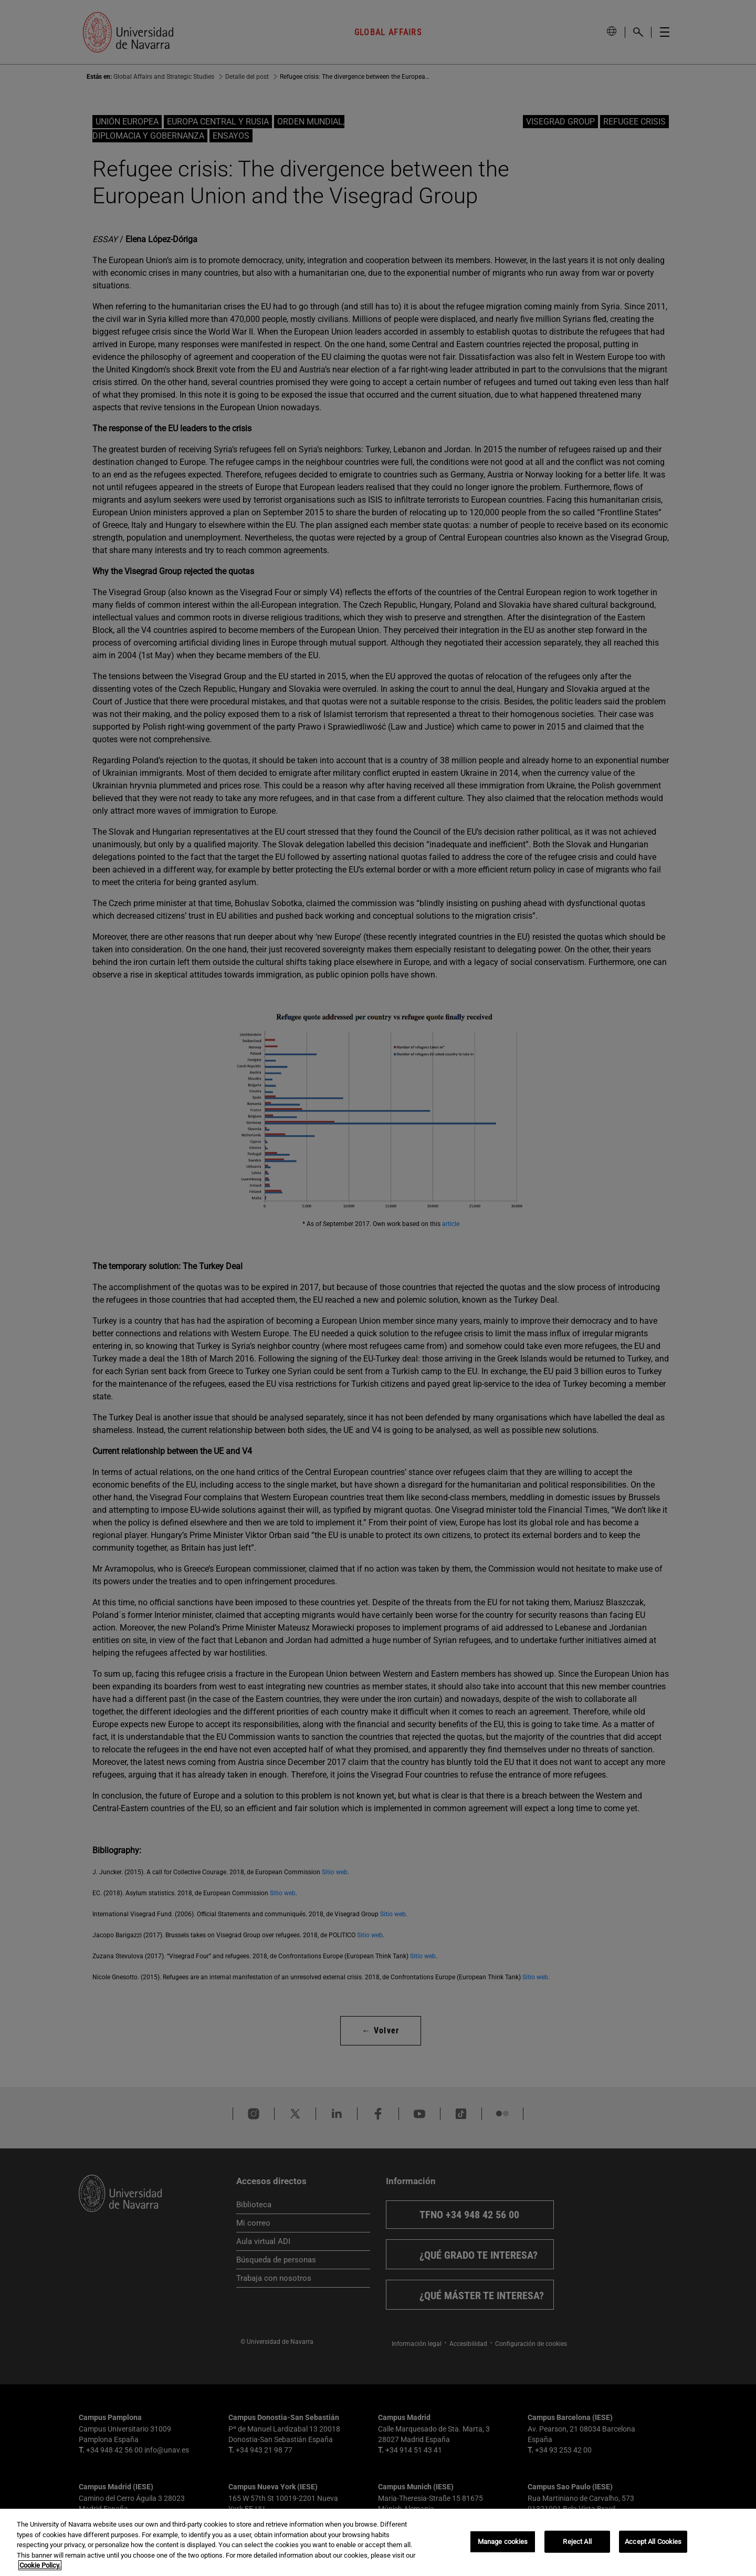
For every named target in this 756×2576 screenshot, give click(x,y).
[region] (378, 2542)
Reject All (577, 2542)
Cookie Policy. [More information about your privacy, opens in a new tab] (39, 2565)
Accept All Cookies (653, 2542)
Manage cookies (503, 2542)
